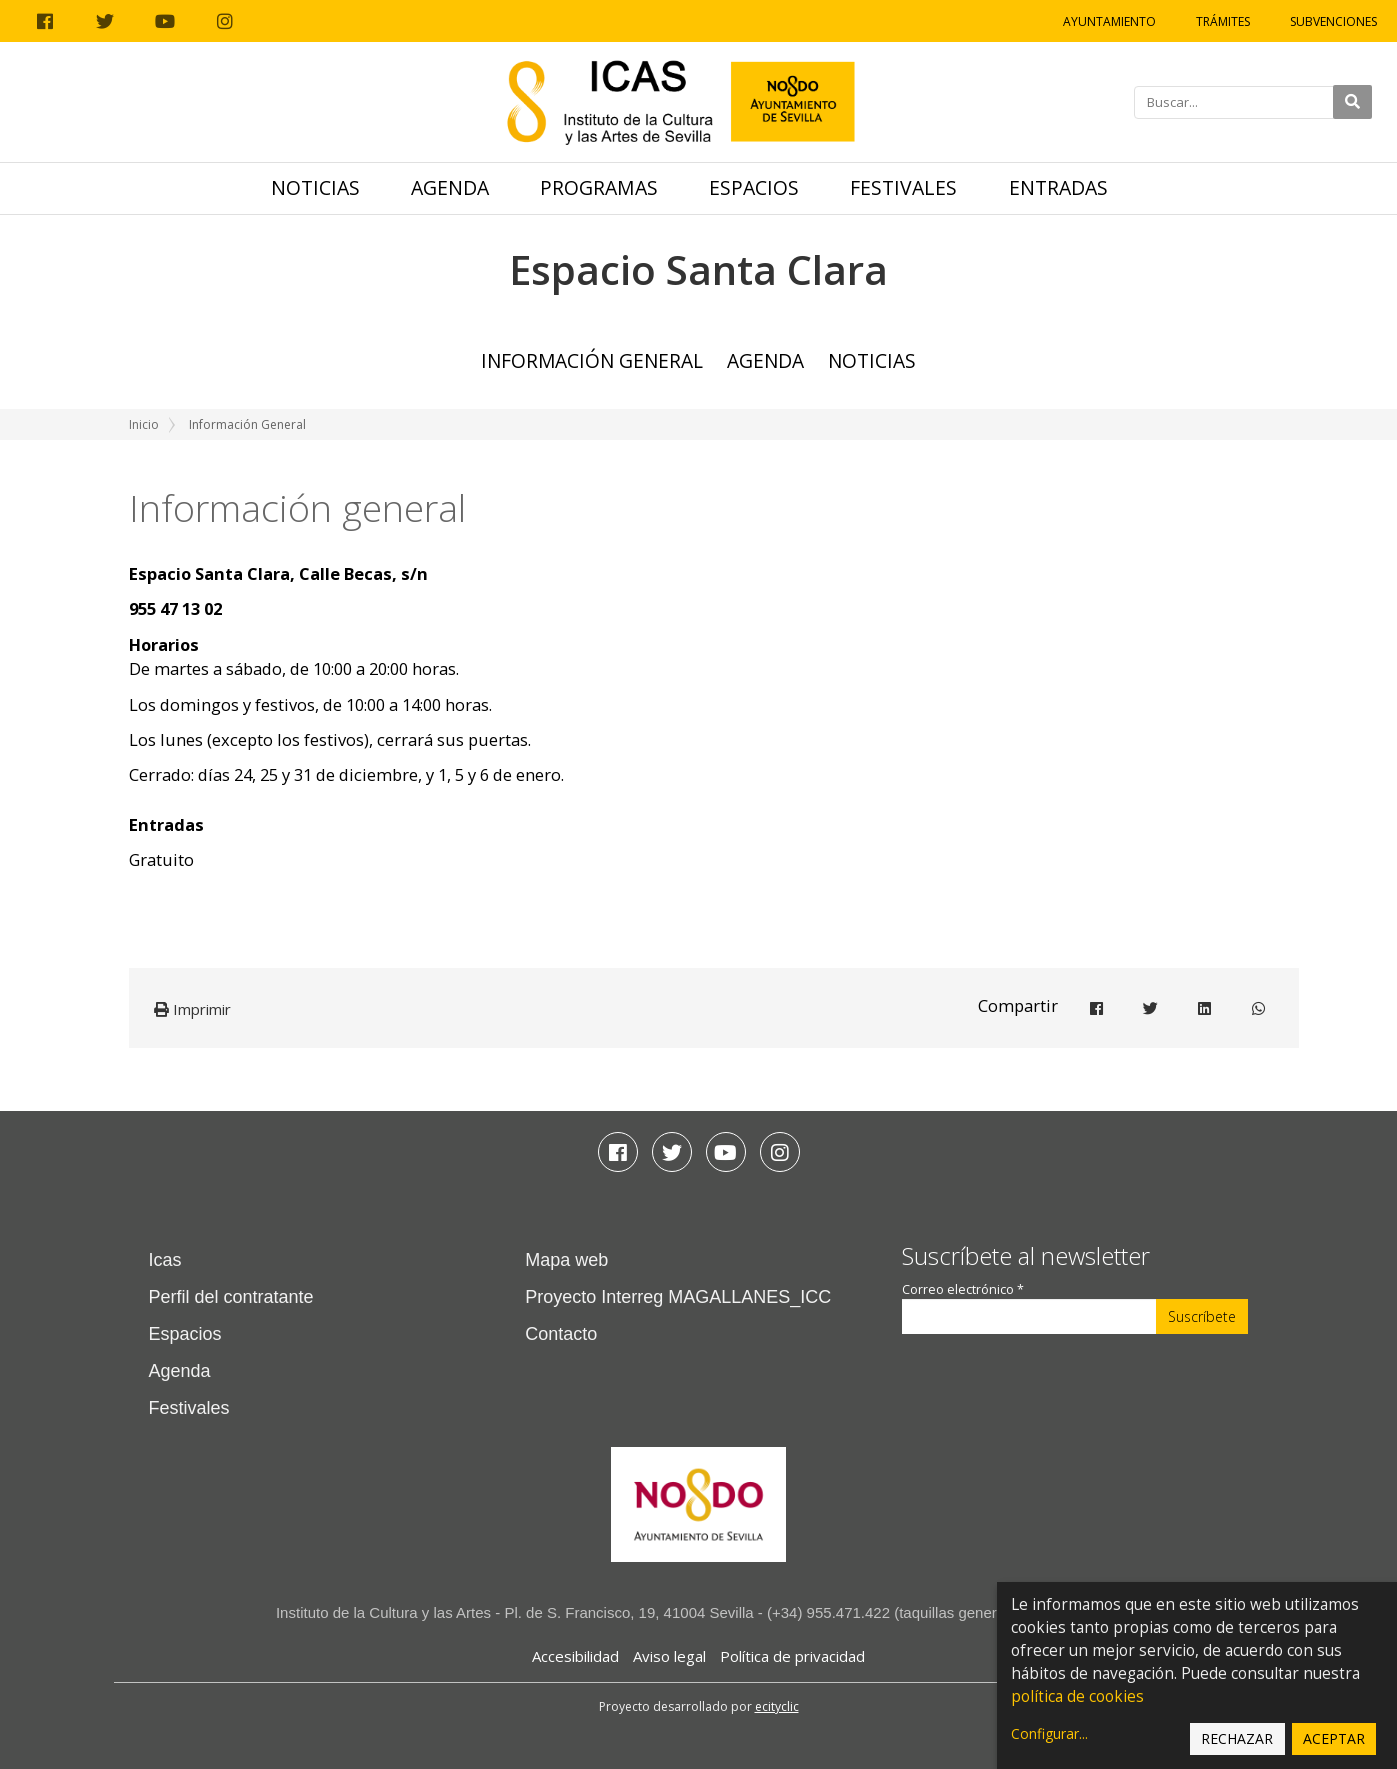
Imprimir (192, 1009)
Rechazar (1237, 1738)
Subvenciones (1333, 21)
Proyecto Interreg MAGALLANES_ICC (678, 1297)
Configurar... (1049, 1733)
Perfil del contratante (231, 1297)
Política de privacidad (792, 1656)
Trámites (1223, 21)
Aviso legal (669, 1656)
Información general (592, 360)
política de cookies (1077, 1696)
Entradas (1058, 187)
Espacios (754, 187)
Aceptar (1334, 1738)
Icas (165, 1260)
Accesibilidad (575, 1656)
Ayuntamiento (1109, 21)
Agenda (450, 187)
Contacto (561, 1334)
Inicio (144, 424)
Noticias (315, 187)
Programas (599, 187)
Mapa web (566, 1260)
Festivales (903, 187)
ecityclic (777, 1706)
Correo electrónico (963, 1289)
